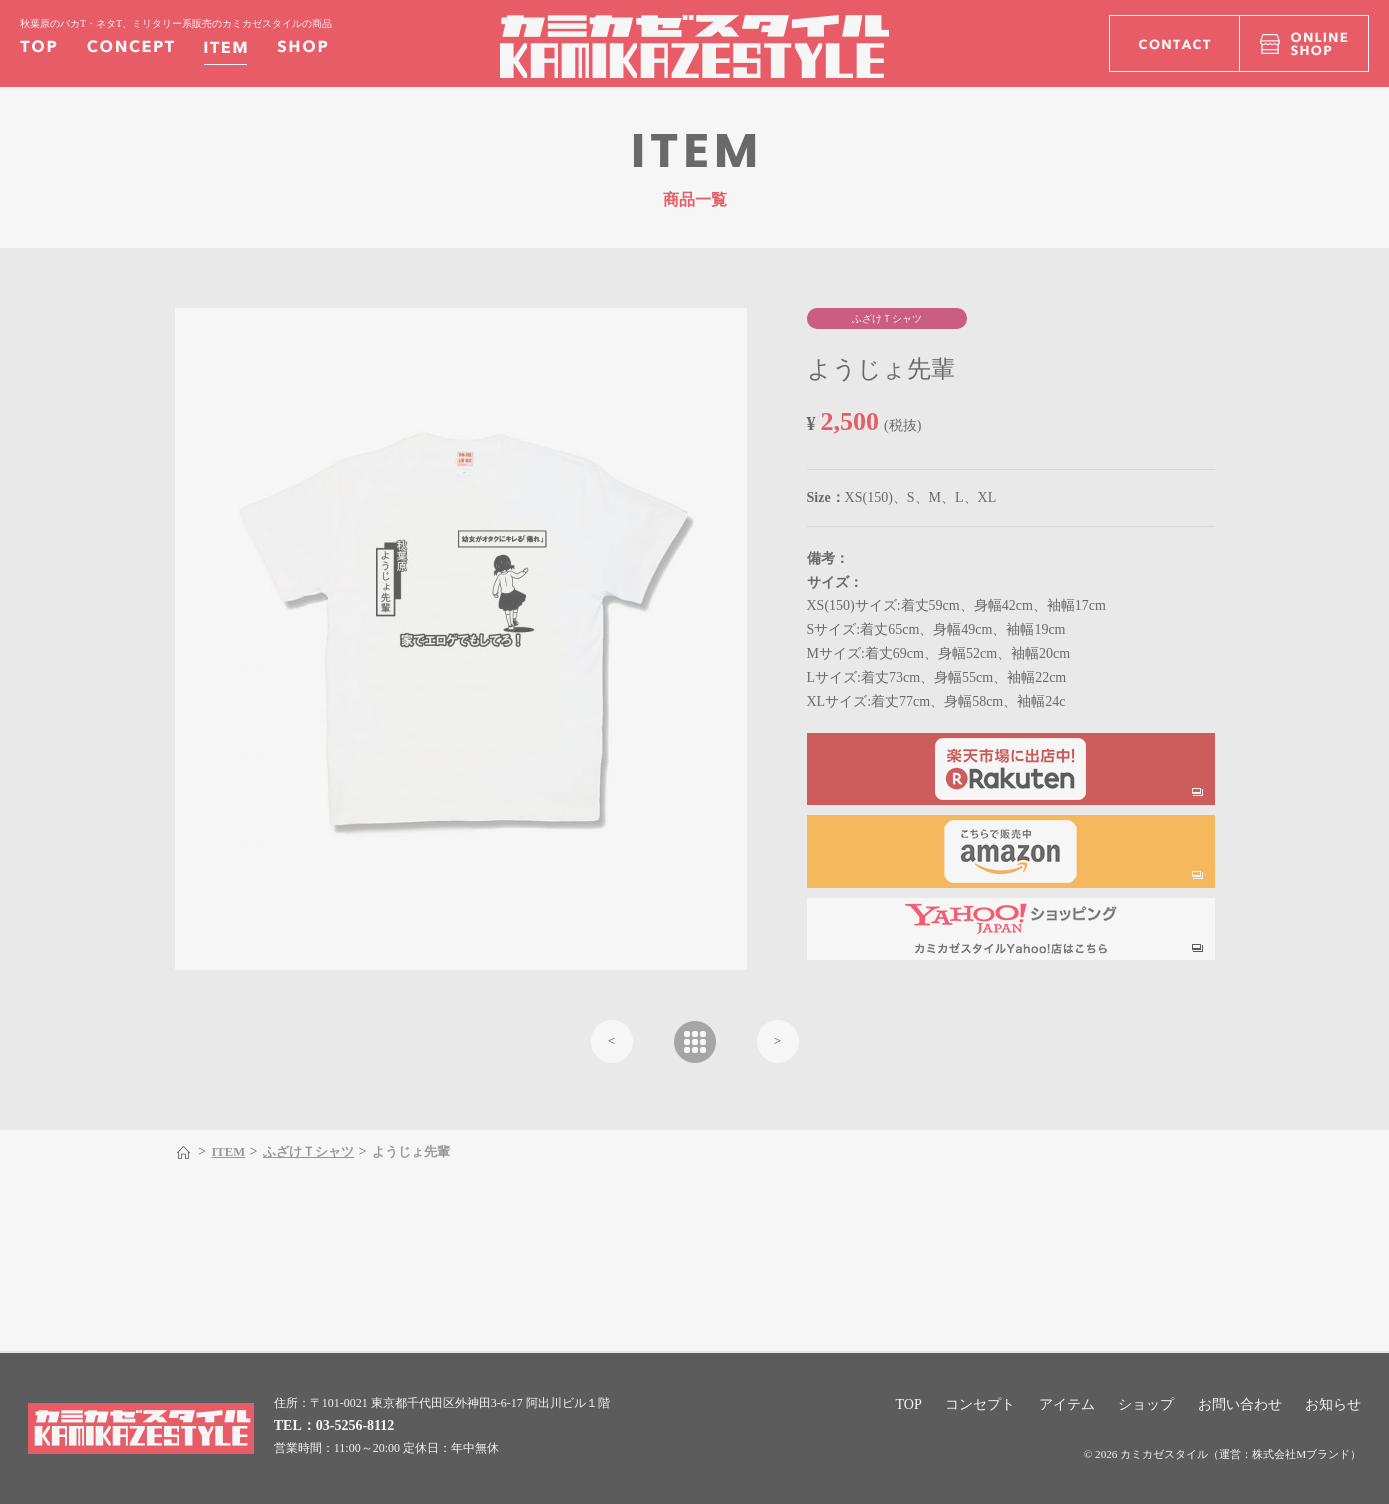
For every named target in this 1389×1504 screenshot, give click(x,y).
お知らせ (1333, 1404)
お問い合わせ (1240, 1404)
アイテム (1067, 1404)
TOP (909, 1404)
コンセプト (980, 1404)
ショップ (1146, 1404)
